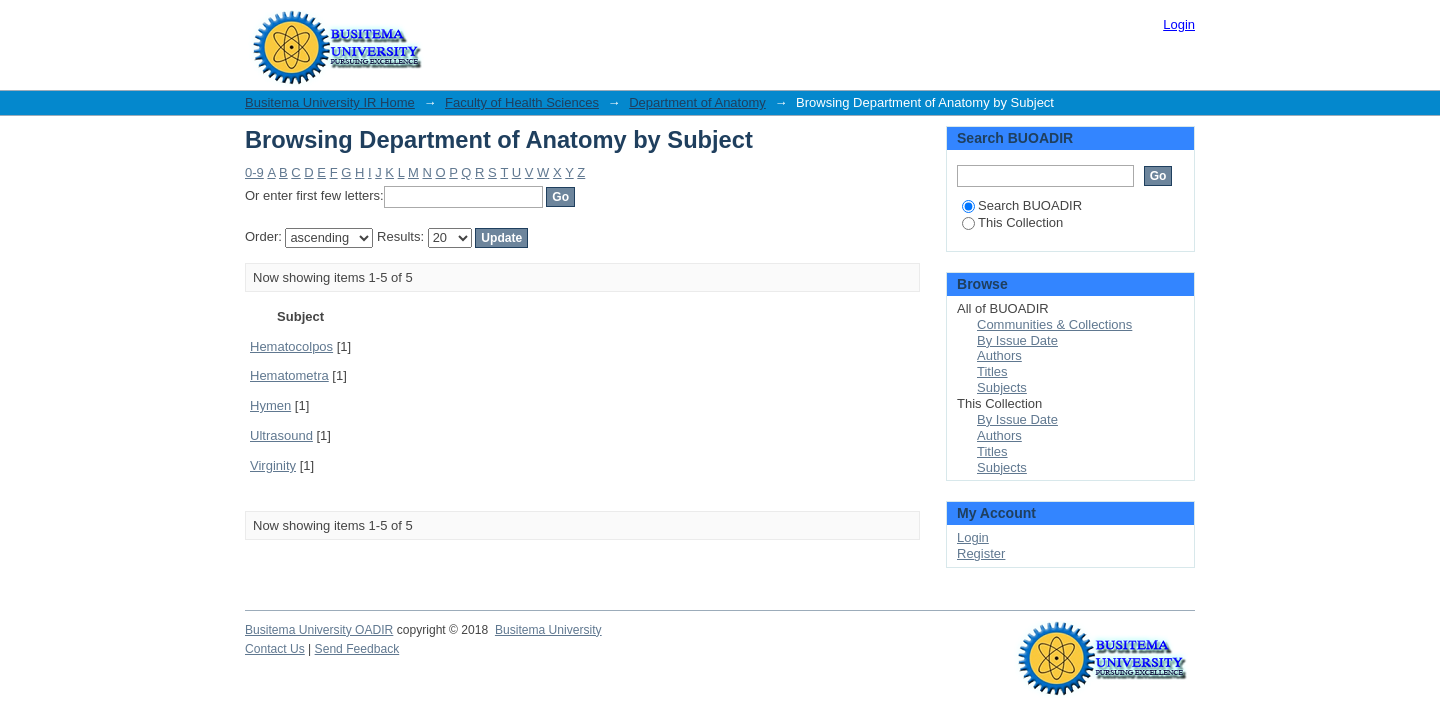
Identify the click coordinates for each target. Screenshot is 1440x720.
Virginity (273, 465)
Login (1179, 24)
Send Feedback (357, 649)
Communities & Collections (1054, 324)
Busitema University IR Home (330, 102)
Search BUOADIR (1022, 205)
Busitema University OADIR (319, 630)
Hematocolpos (291, 346)
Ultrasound (281, 435)
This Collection (1012, 222)
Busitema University (548, 630)
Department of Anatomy (697, 102)
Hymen (270, 405)
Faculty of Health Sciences (522, 102)
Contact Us (275, 649)
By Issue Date (1017, 340)
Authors (999, 355)
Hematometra (289, 375)
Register (981, 553)
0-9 (254, 172)
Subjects (1002, 387)
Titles (992, 371)
